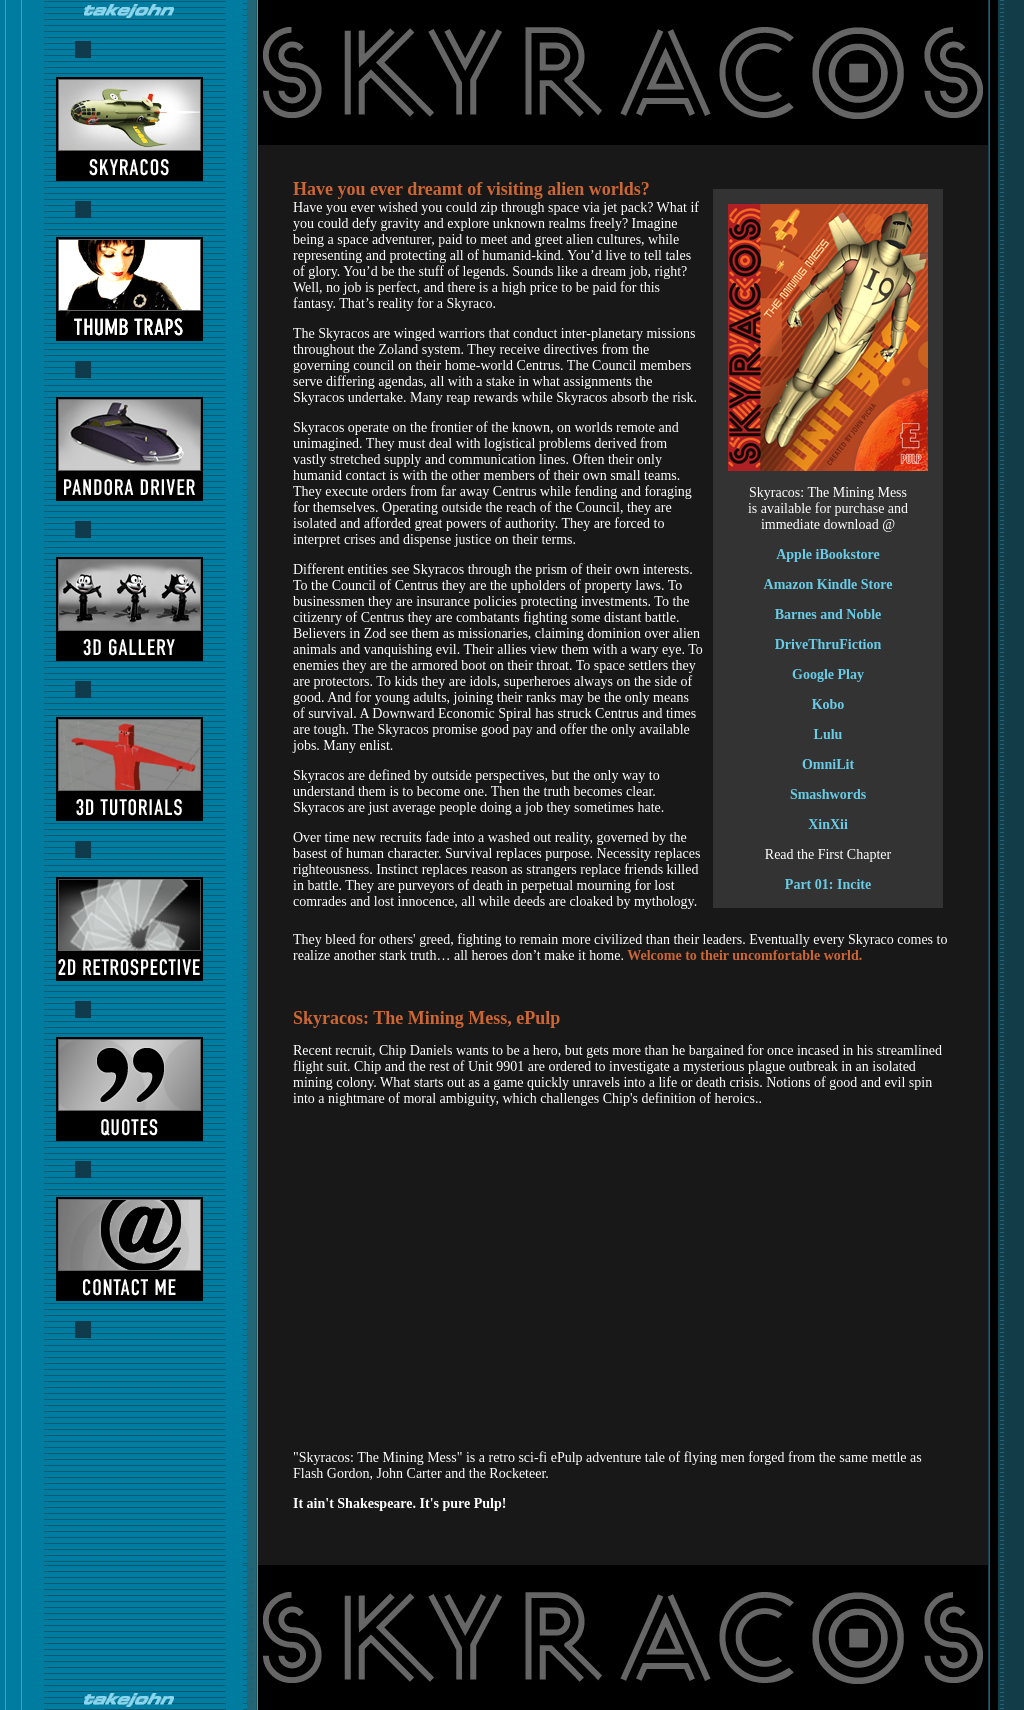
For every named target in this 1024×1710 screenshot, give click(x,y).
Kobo (828, 704)
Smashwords (828, 794)
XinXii (828, 824)
